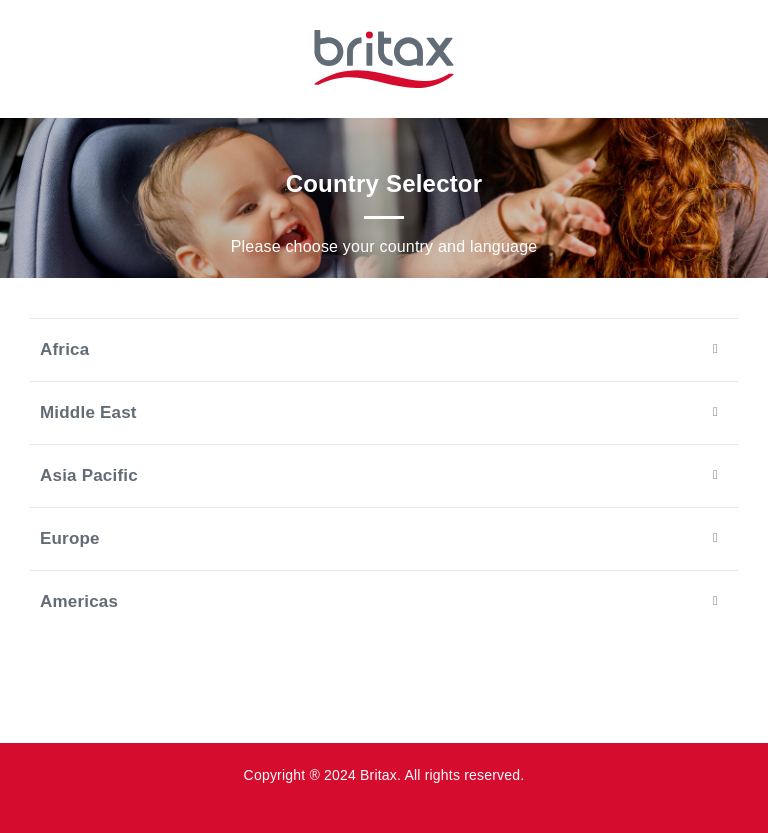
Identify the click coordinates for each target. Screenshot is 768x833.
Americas (379, 601)
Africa (379, 349)
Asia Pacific (379, 475)
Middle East (379, 412)
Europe (379, 538)
